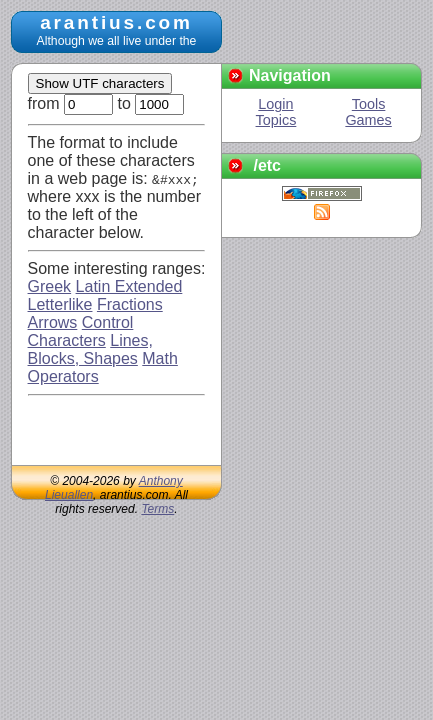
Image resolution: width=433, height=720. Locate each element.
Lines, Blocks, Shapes (90, 349)
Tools (369, 104)
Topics (276, 120)
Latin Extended (129, 286)
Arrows (53, 322)
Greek (50, 286)
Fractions (130, 304)
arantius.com (116, 22)
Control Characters (81, 331)
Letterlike (60, 304)
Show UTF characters (100, 83)
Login (275, 104)
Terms (157, 509)
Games (368, 120)
